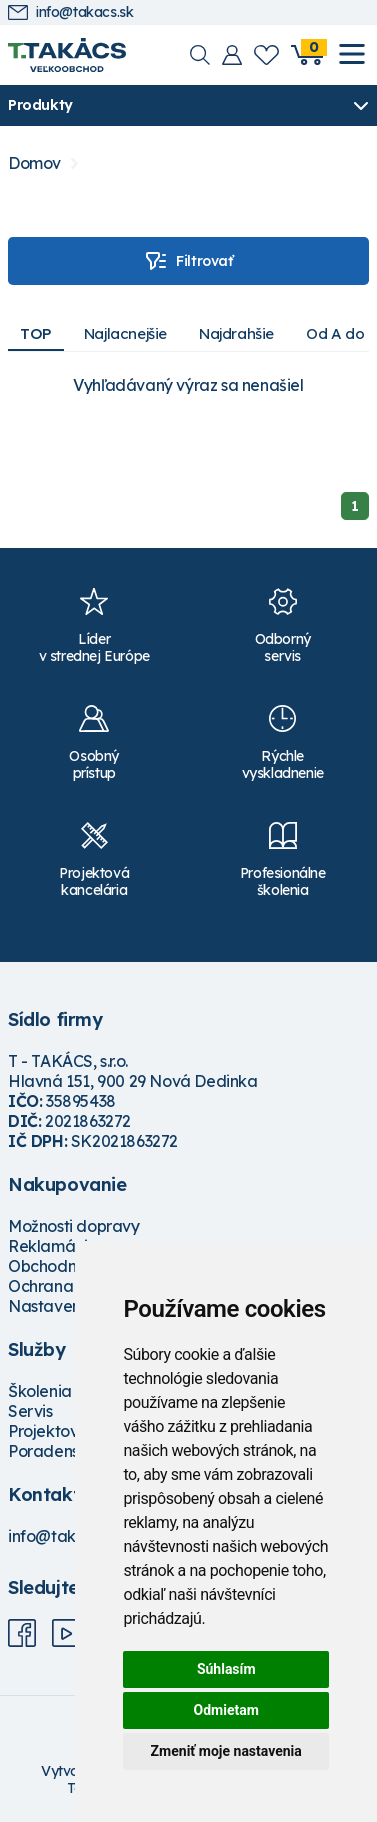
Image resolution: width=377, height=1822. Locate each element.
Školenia (40, 1391)
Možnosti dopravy (74, 1226)
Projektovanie (59, 1431)
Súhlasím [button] (226, 1669)
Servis (30, 1411)
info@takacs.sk (70, 12)
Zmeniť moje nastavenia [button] (226, 1751)
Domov (34, 163)
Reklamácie (52, 1246)
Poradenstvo (55, 1451)
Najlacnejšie (125, 333)
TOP (36, 333)
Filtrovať (188, 261)
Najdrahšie (236, 333)
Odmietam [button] (226, 1710)
